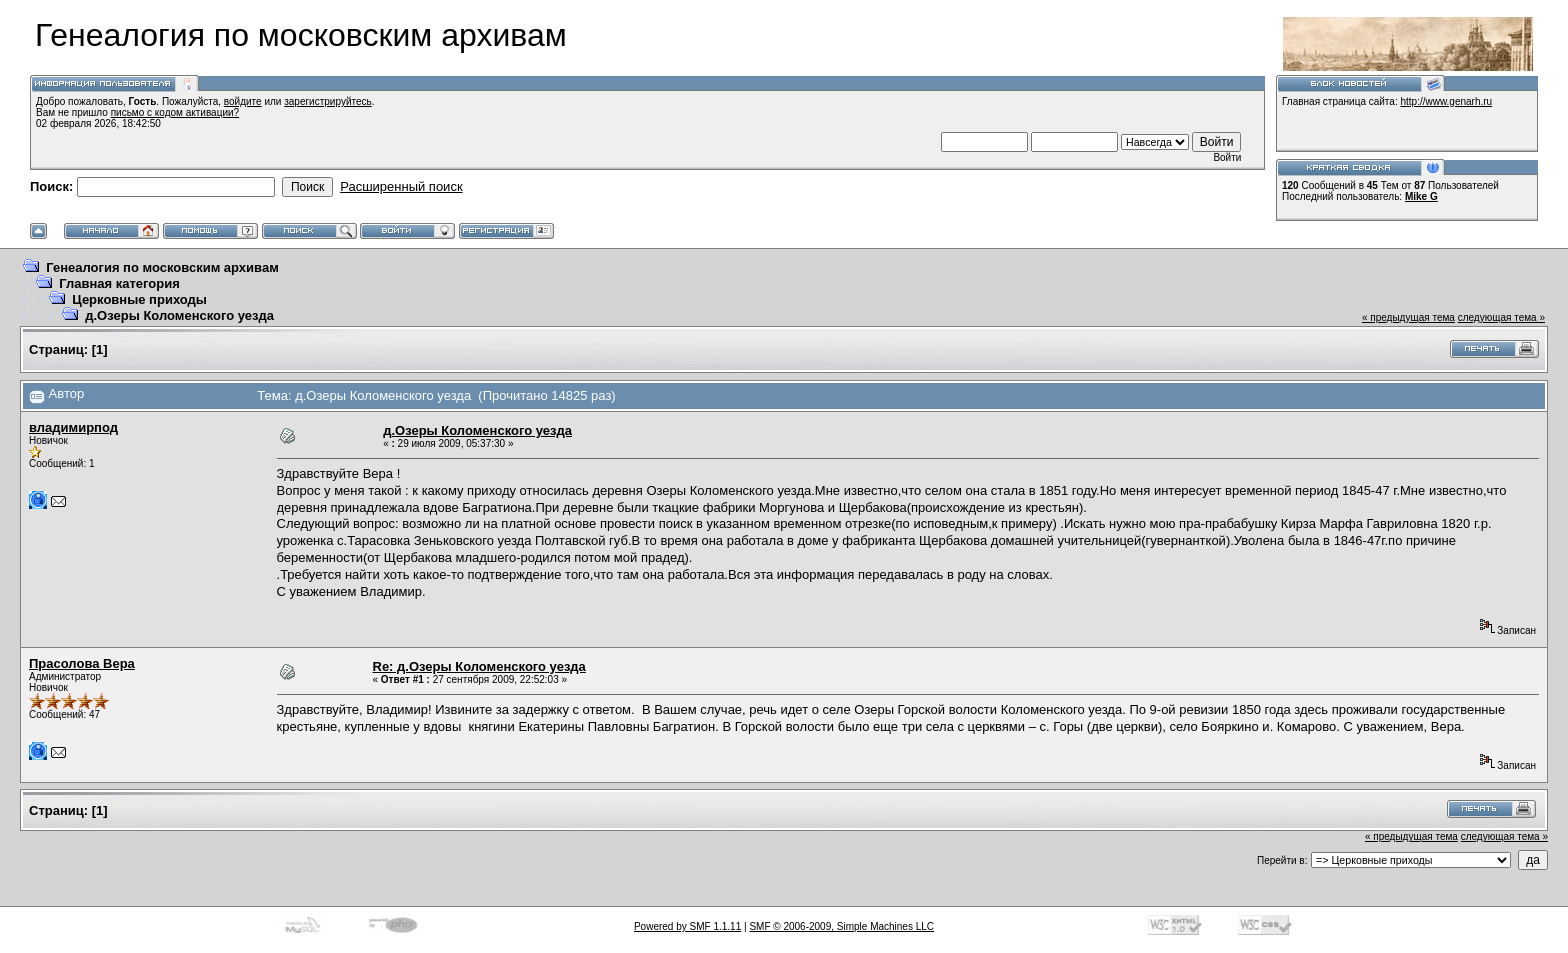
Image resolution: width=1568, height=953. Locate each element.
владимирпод (73, 427)
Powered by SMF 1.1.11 (687, 926)
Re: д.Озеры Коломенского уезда (479, 666)
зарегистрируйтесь (328, 101)
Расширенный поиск (401, 186)
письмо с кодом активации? (175, 112)
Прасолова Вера (82, 663)
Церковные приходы (139, 299)
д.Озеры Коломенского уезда (179, 315)
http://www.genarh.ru (1446, 101)
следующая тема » (1501, 317)
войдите (243, 101)
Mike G (1421, 196)
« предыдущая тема (1408, 317)
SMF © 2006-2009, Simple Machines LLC (841, 926)
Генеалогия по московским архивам (162, 267)
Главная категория (119, 283)
